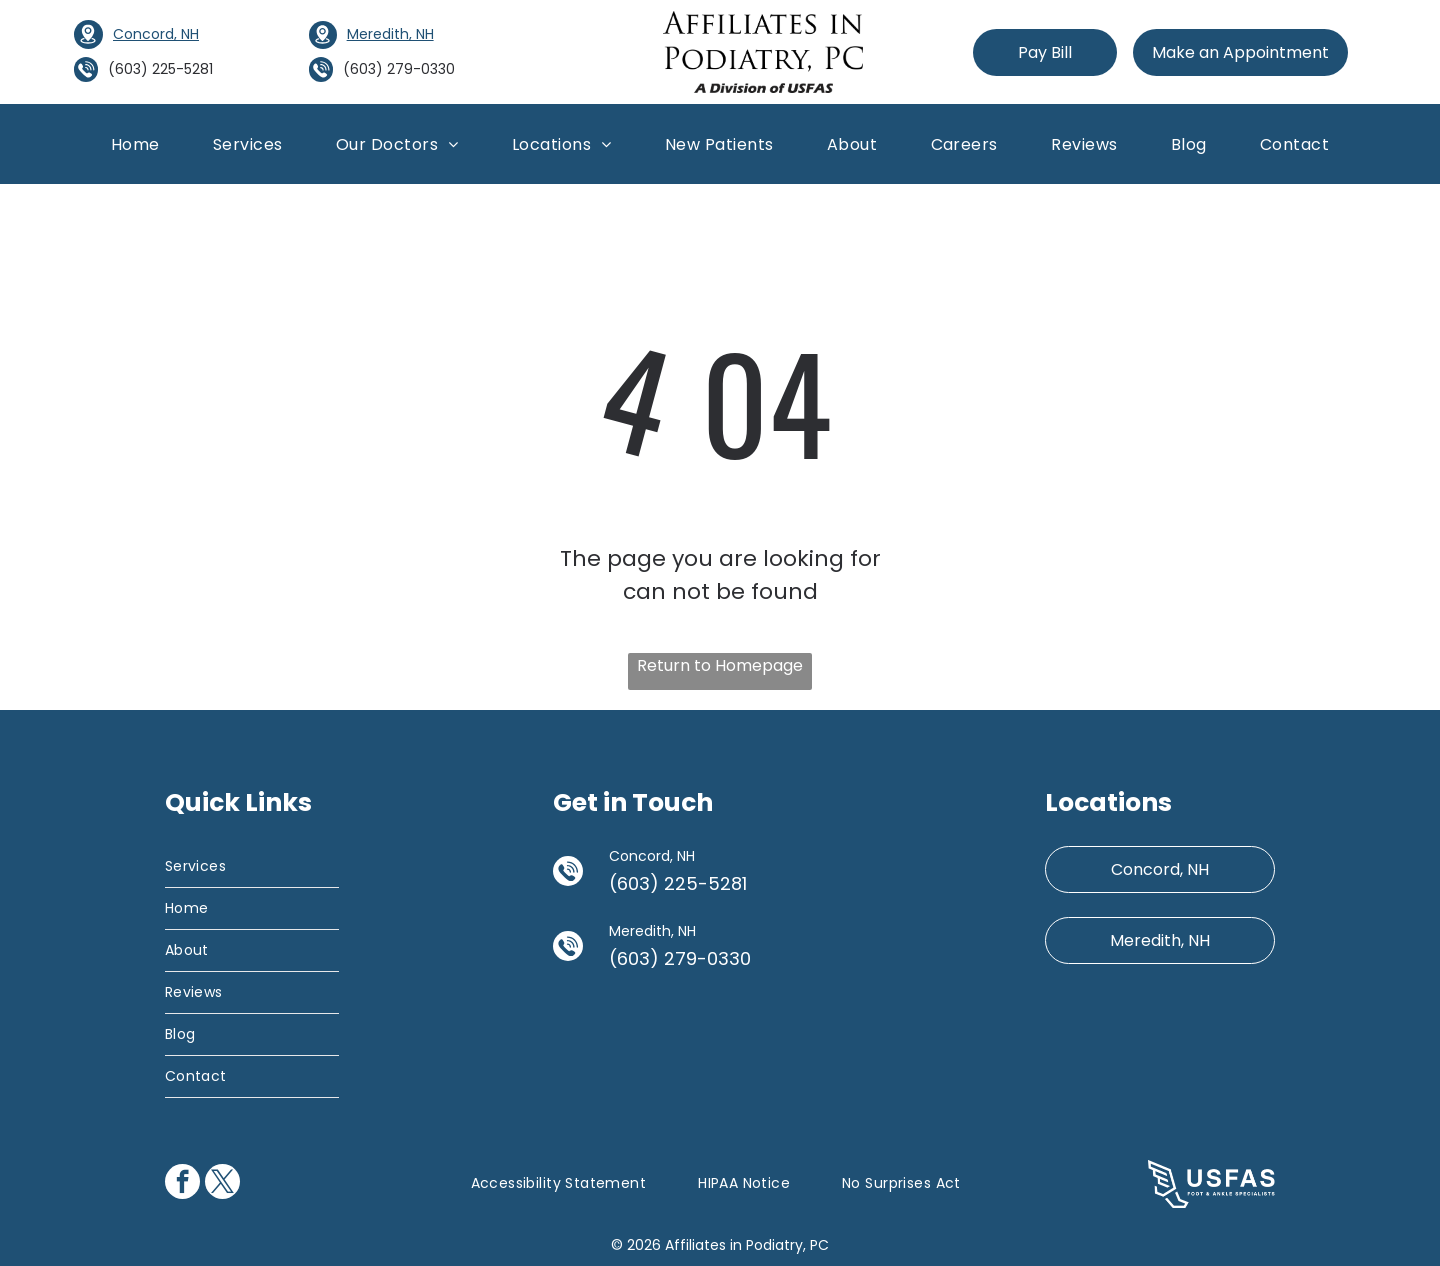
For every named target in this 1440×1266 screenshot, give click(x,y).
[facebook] (182, 1184)
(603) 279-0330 (399, 69)
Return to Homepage (720, 665)
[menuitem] (135, 143)
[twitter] (222, 1184)
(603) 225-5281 (160, 69)
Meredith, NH (390, 34)
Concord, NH (156, 34)
